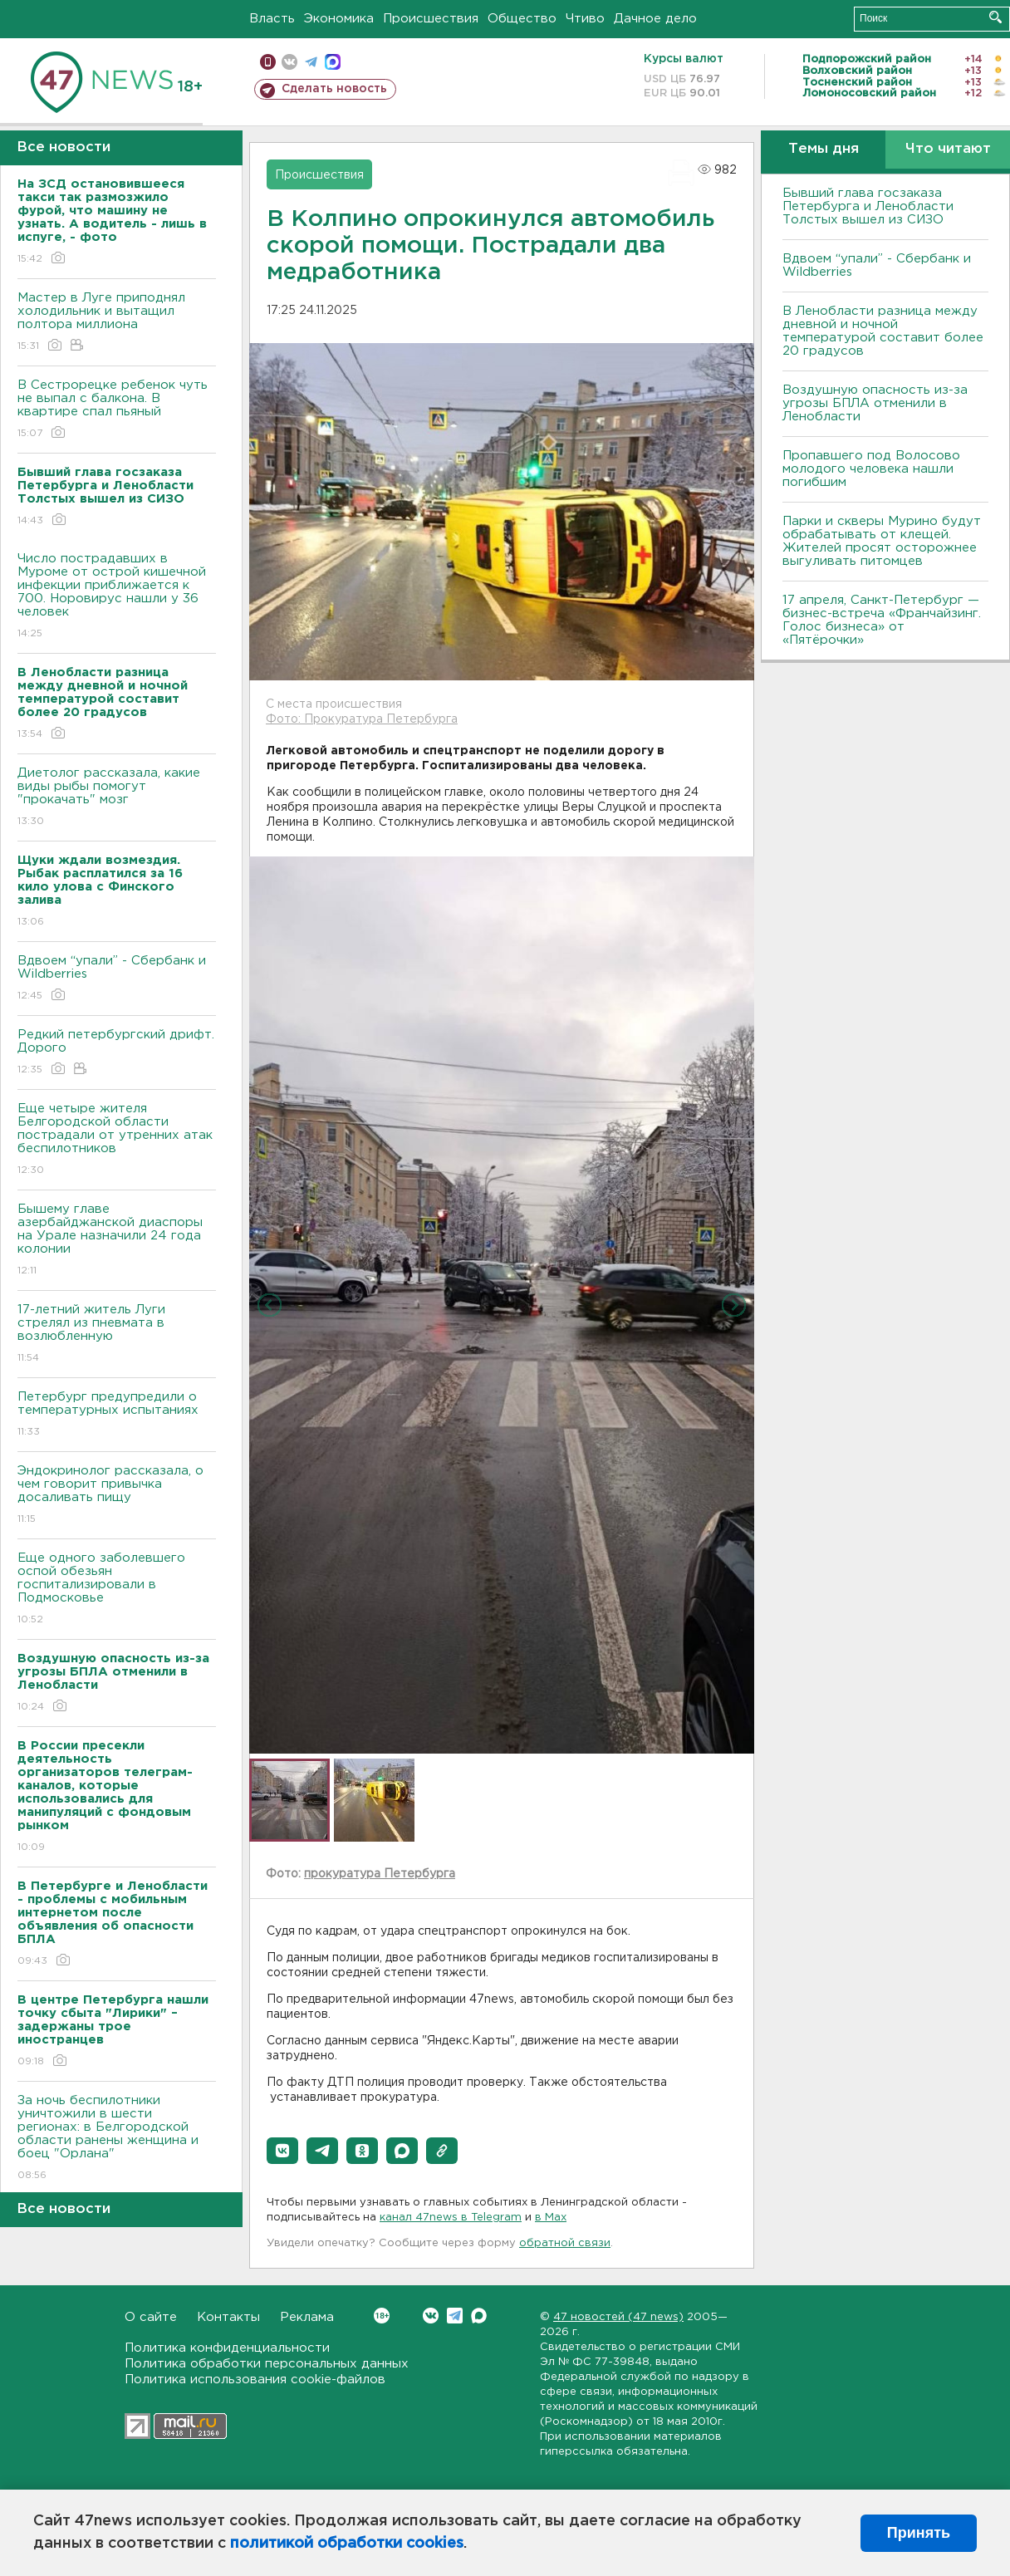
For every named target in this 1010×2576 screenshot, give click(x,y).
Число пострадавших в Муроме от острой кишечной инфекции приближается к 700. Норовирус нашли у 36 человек (116, 596)
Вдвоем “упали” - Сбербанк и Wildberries (116, 979)
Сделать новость (334, 89)
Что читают (948, 149)
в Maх (550, 2217)
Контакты (228, 2317)
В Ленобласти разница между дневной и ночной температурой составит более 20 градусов (882, 331)
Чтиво (585, 18)
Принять (918, 2532)
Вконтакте (382, 2315)
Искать (995, 17)
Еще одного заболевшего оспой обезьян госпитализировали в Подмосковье (116, 1590)
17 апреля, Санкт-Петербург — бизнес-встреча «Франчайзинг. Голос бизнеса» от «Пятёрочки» (881, 620)
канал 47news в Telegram (451, 2217)
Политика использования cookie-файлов (255, 2379)
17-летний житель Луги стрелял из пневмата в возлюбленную (116, 1334)
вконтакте (289, 62)
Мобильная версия (268, 62)
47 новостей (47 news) (618, 2317)
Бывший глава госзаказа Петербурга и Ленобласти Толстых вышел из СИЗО (868, 206)
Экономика (339, 18)
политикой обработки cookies (346, 2543)
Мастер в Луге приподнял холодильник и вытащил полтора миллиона (116, 322)
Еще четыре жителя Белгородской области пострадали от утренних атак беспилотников (116, 1140)
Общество (522, 18)
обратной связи (564, 2243)
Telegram (455, 2315)
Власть (272, 18)
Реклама (307, 2317)
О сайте (151, 2317)
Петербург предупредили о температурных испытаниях (116, 1415)
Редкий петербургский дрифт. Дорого (116, 1053)
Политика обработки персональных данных (267, 2363)
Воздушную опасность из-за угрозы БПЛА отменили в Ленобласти (875, 403)
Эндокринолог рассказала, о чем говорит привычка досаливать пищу (116, 1495)
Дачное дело (655, 18)
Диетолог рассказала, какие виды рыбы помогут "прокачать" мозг (116, 798)
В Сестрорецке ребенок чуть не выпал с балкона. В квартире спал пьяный (116, 410)
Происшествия (430, 18)
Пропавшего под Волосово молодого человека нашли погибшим (871, 469)
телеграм (311, 62)
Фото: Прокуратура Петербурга (362, 719)
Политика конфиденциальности (227, 2348)
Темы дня (823, 149)
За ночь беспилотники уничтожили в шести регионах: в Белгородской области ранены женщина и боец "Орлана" (116, 2138)
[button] (282, 2150)
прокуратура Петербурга (379, 1874)
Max (479, 2315)
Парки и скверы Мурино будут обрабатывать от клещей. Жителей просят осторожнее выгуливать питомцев (881, 541)
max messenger (333, 62)
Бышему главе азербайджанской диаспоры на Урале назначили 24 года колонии (116, 1241)
